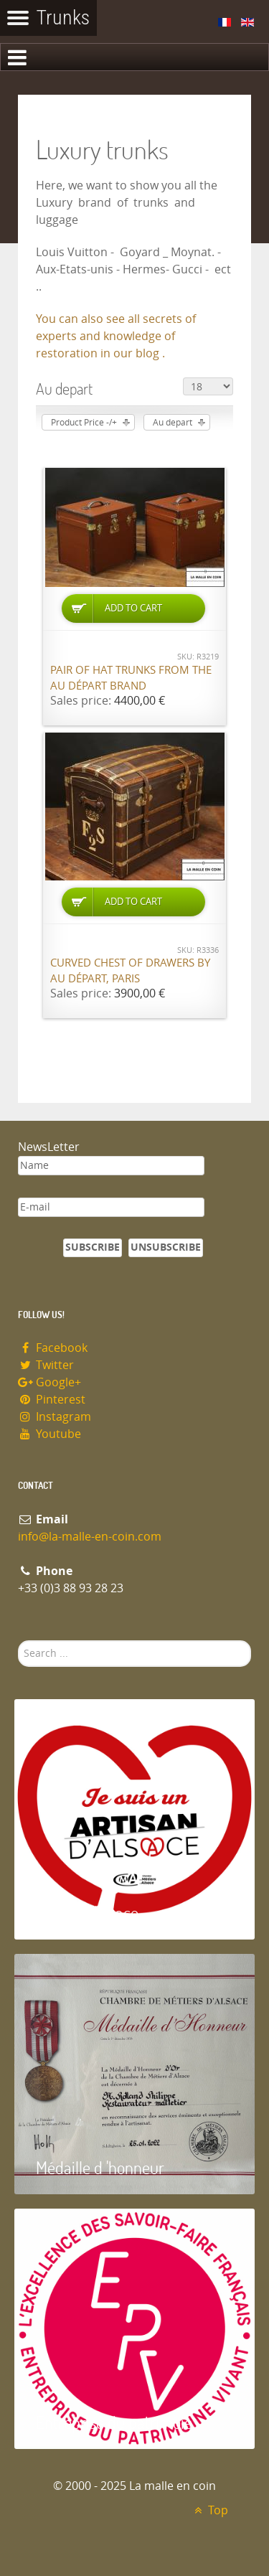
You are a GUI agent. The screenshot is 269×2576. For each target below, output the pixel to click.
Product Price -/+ (84, 423)
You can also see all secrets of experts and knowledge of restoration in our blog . (116, 336)
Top (209, 2510)
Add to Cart (133, 608)
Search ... (18, 1640)
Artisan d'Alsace (87, 1913)
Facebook (53, 1348)
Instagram (54, 1417)
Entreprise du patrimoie (114, 2422)
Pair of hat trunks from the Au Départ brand (131, 678)
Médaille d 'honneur (100, 2167)
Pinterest (51, 1399)
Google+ (49, 1382)
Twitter (46, 1365)
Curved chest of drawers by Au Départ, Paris (130, 971)
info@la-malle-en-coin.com (89, 1536)
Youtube (49, 1434)
